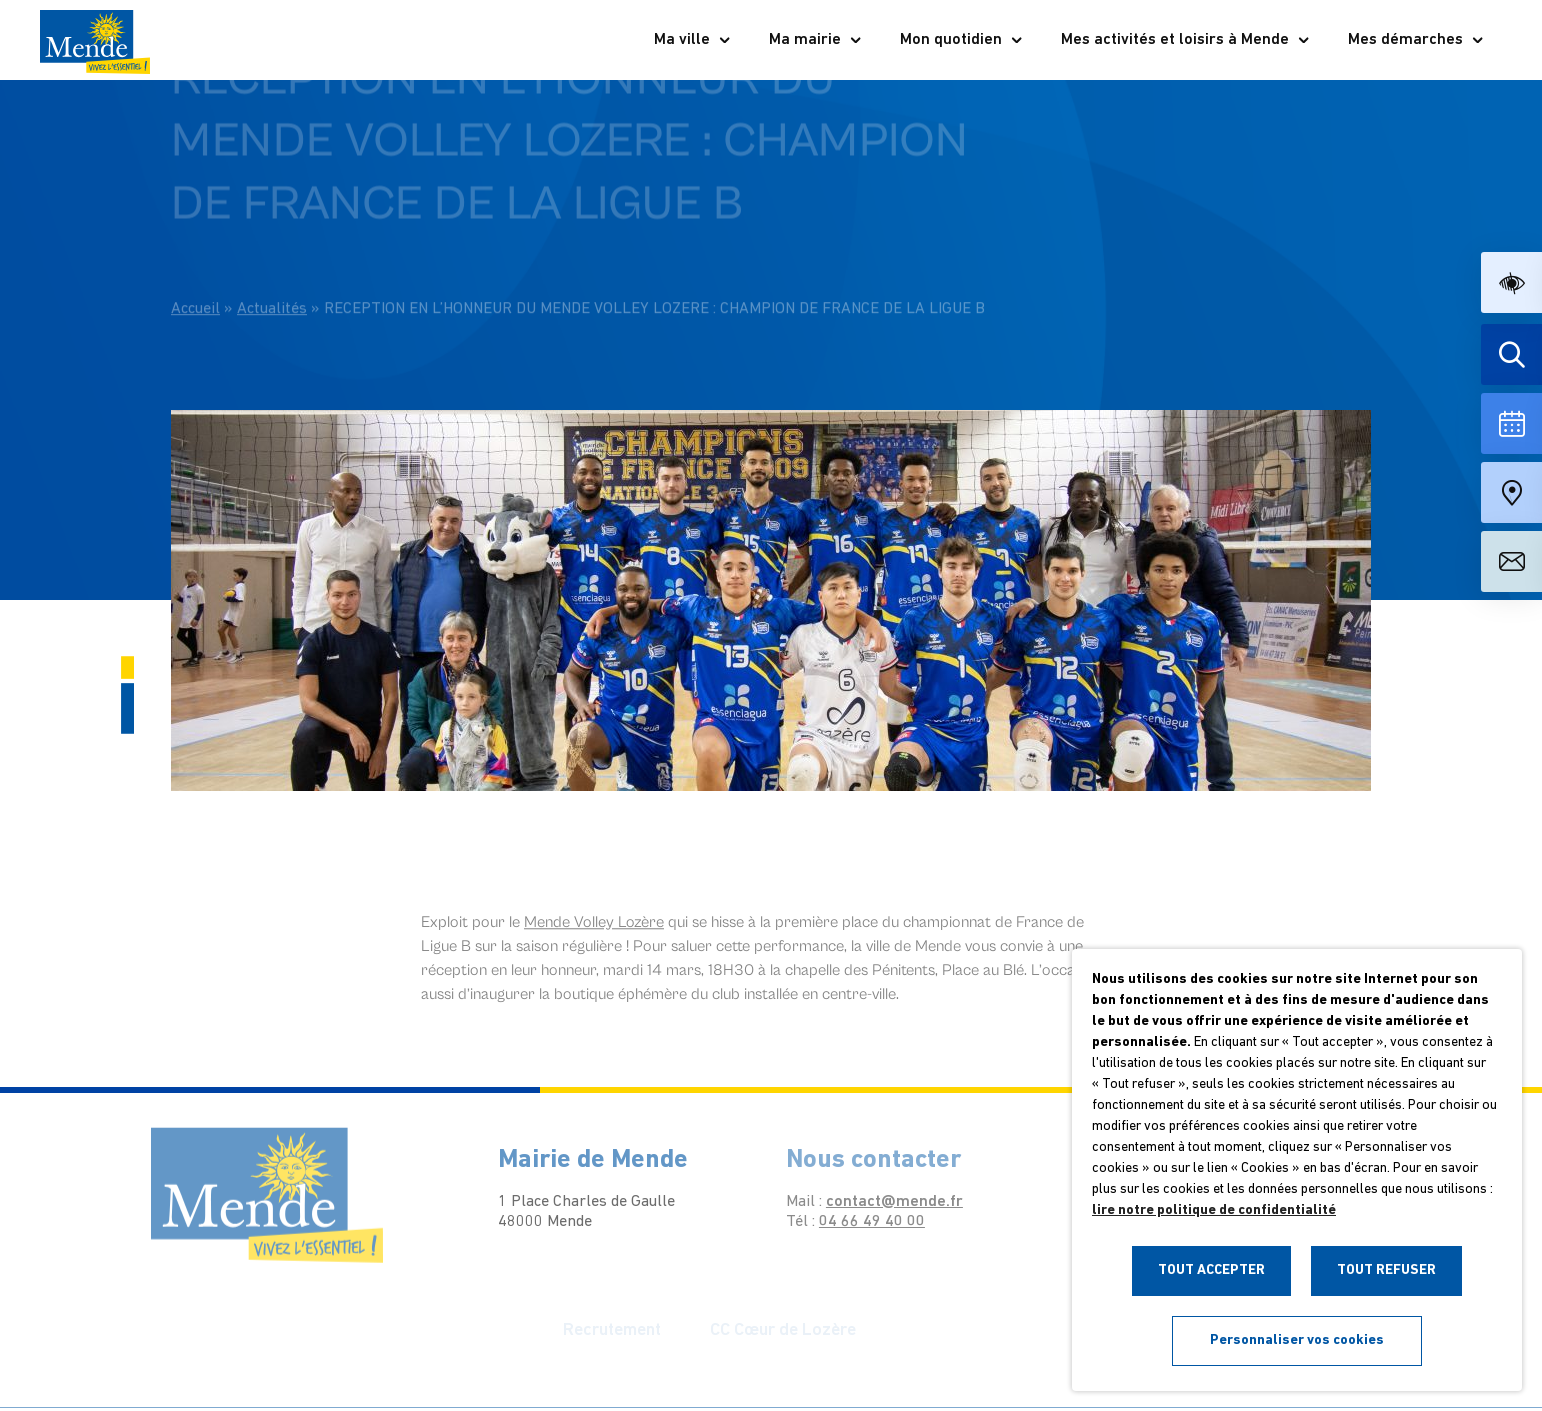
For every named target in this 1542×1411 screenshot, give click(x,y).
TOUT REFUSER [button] (1386, 1270)
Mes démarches (1416, 40)
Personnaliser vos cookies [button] (1297, 1340)
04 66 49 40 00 (856, 1222)
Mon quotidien (962, 40)
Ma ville (693, 40)
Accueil (195, 285)
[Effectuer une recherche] (1511, 354)
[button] (1511, 282)
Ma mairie (816, 40)
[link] (594, 934)
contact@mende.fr (878, 1202)
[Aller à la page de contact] (1511, 561)
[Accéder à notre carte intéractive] (1511, 492)
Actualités (272, 285)
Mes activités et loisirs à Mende (1186, 40)
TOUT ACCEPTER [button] (1211, 1270)
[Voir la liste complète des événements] (1511, 423)
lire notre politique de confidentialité (1214, 1210)
